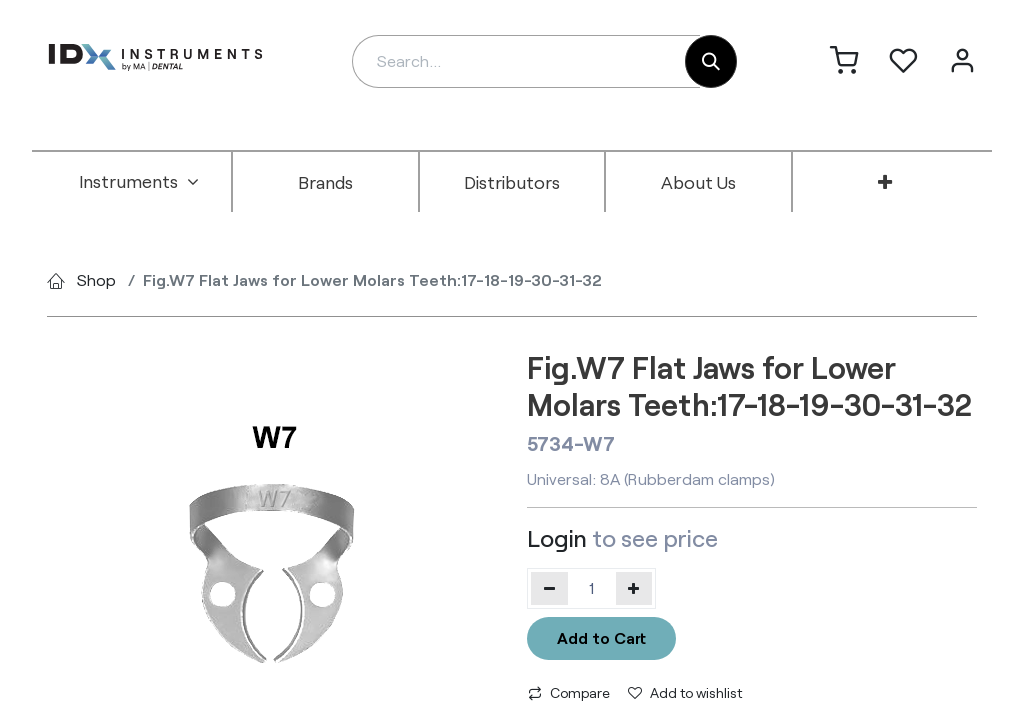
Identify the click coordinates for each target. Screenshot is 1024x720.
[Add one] (634, 588)
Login (557, 538)
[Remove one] (549, 588)
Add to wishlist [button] (685, 692)
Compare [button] (569, 692)
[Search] (711, 61)
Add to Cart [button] (601, 637)
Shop (96, 279)
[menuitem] (139, 182)
